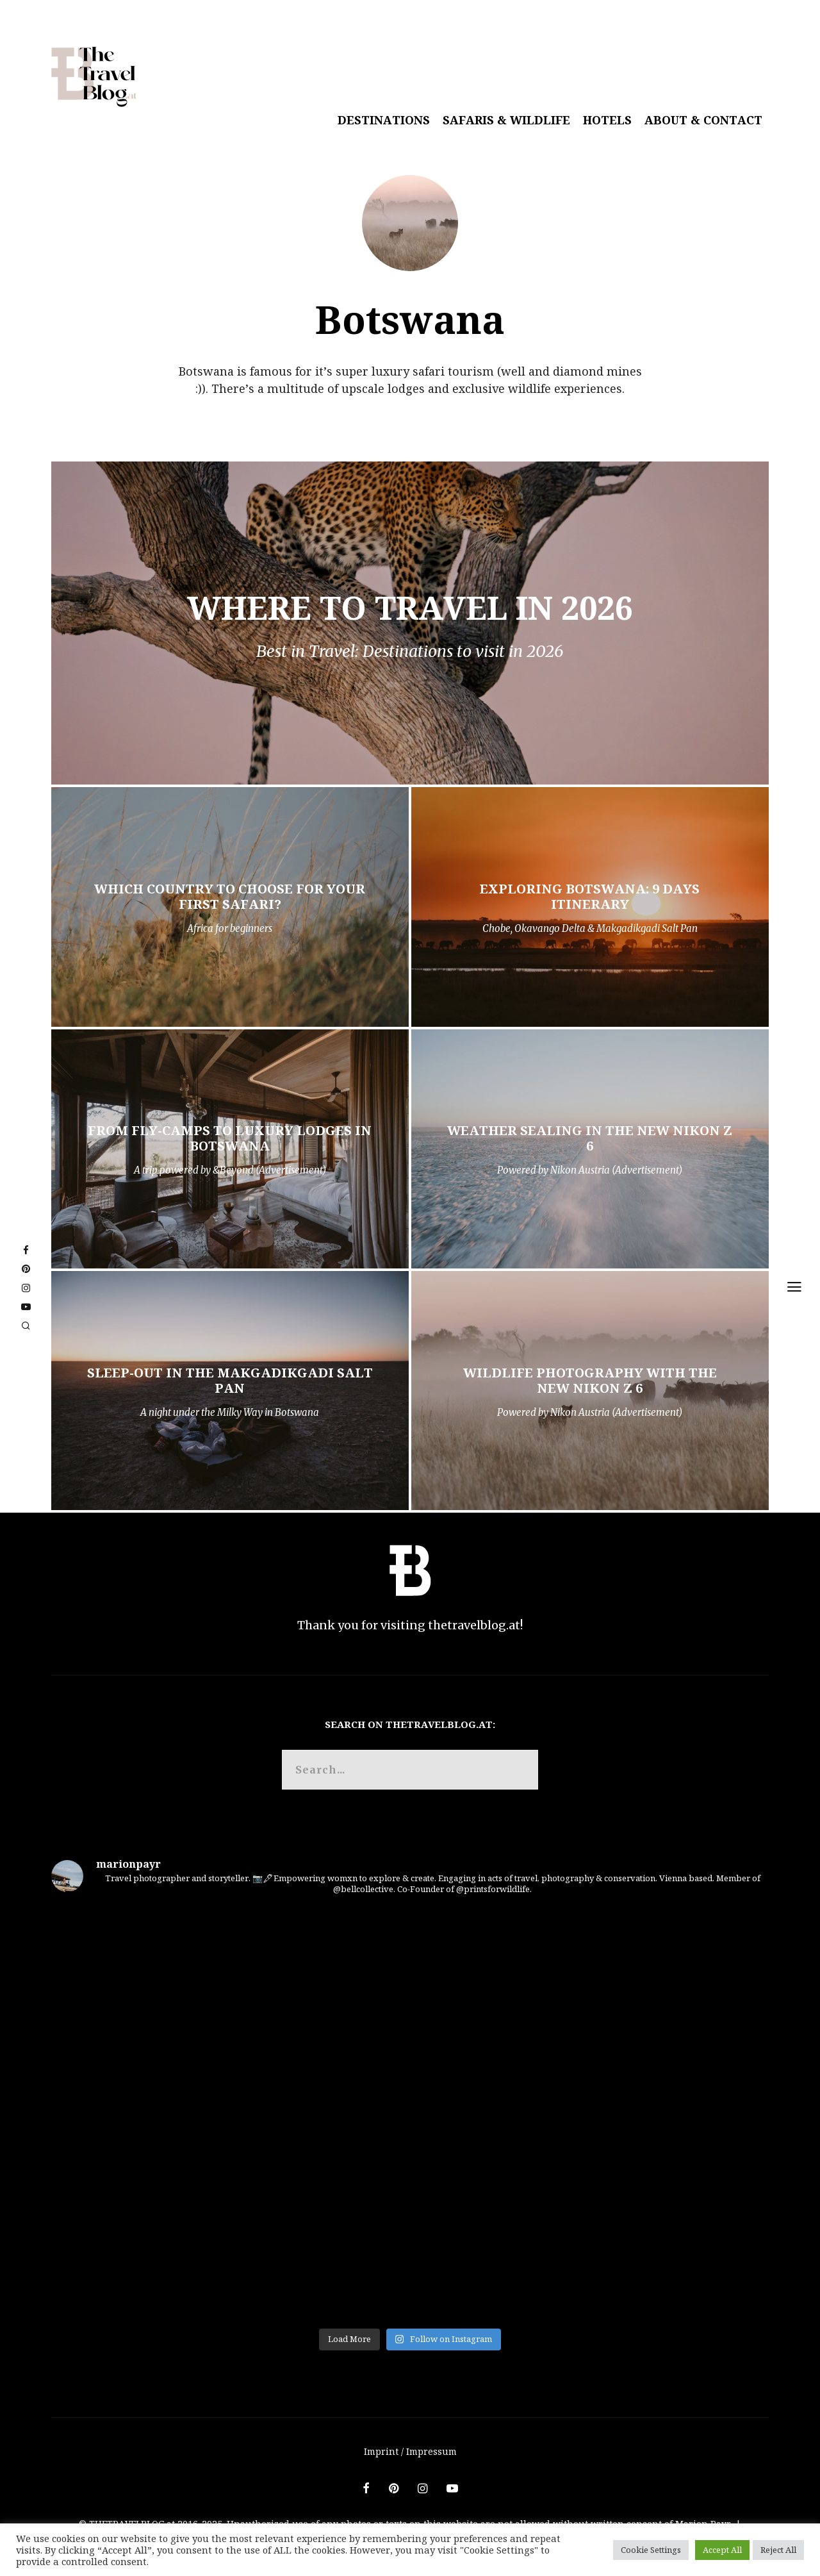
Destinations (384, 120)
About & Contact (703, 120)
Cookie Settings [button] (651, 2549)
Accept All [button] (722, 2549)
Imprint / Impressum (410, 2451)
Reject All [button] (778, 2549)
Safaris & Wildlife (506, 120)
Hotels (607, 120)
